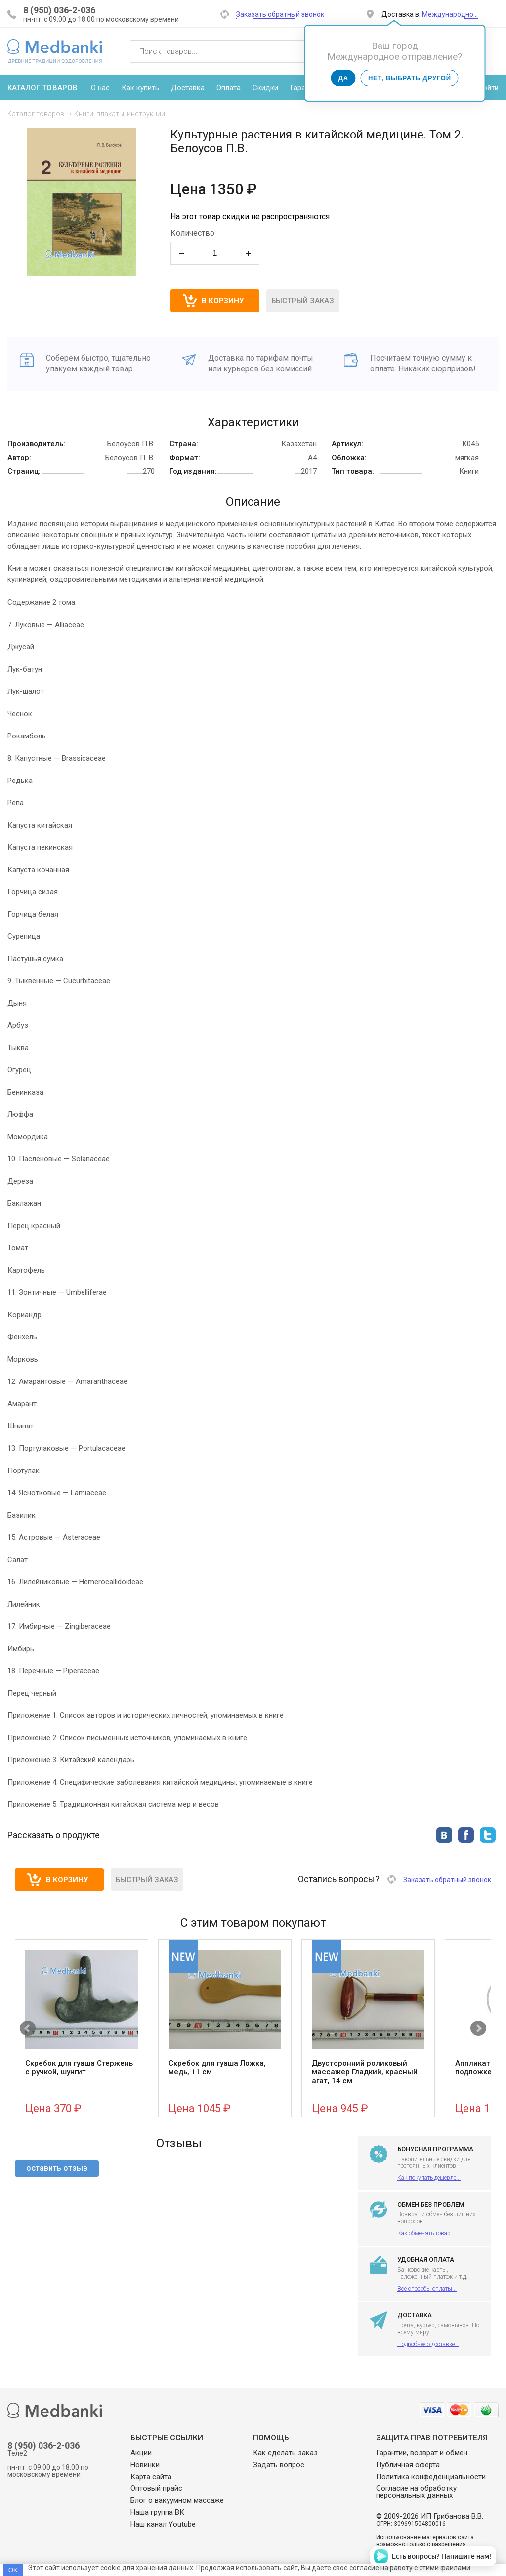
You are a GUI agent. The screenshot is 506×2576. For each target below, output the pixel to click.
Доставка (188, 87)
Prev (28, 2028)
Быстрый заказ (302, 300)
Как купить (140, 87)
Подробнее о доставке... (428, 2344)
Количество (192, 233)
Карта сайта (150, 2476)
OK (13, 2570)
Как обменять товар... (426, 2233)
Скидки (265, 87)
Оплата (228, 87)
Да (343, 78)
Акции (141, 2452)
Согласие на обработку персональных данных (416, 2492)
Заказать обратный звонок (280, 14)
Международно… (450, 14)
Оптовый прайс (156, 2488)
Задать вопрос (278, 2464)
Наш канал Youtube (163, 2524)
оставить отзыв (56, 2168)
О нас (100, 87)
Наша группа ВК (157, 2512)
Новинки (145, 2464)
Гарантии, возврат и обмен (421, 2452)
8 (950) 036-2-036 (59, 10)
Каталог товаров (35, 114)
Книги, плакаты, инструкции (119, 114)
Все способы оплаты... (427, 2288)
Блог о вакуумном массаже (177, 2500)
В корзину (67, 1879)
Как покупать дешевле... (429, 2177)
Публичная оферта (408, 2464)
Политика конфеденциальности (431, 2476)
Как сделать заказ (285, 2452)
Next (478, 2028)
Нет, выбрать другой (409, 78)
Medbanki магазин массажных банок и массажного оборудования (54, 51)
